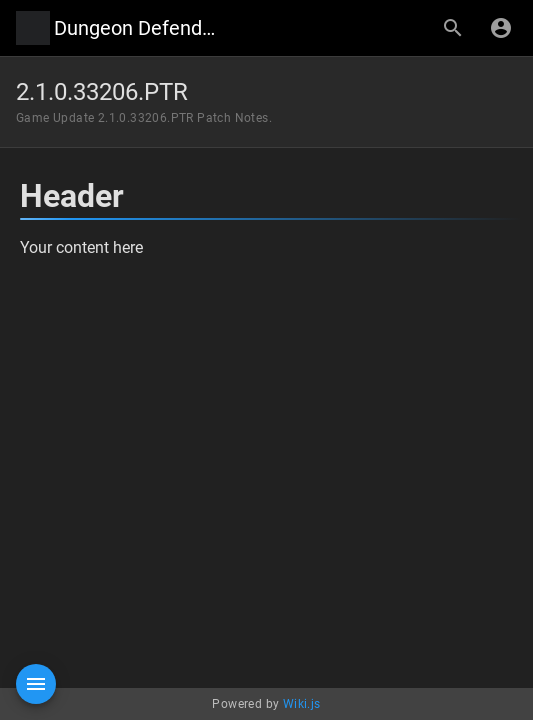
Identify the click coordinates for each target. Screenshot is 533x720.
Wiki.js (302, 704)
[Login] (501, 28)
